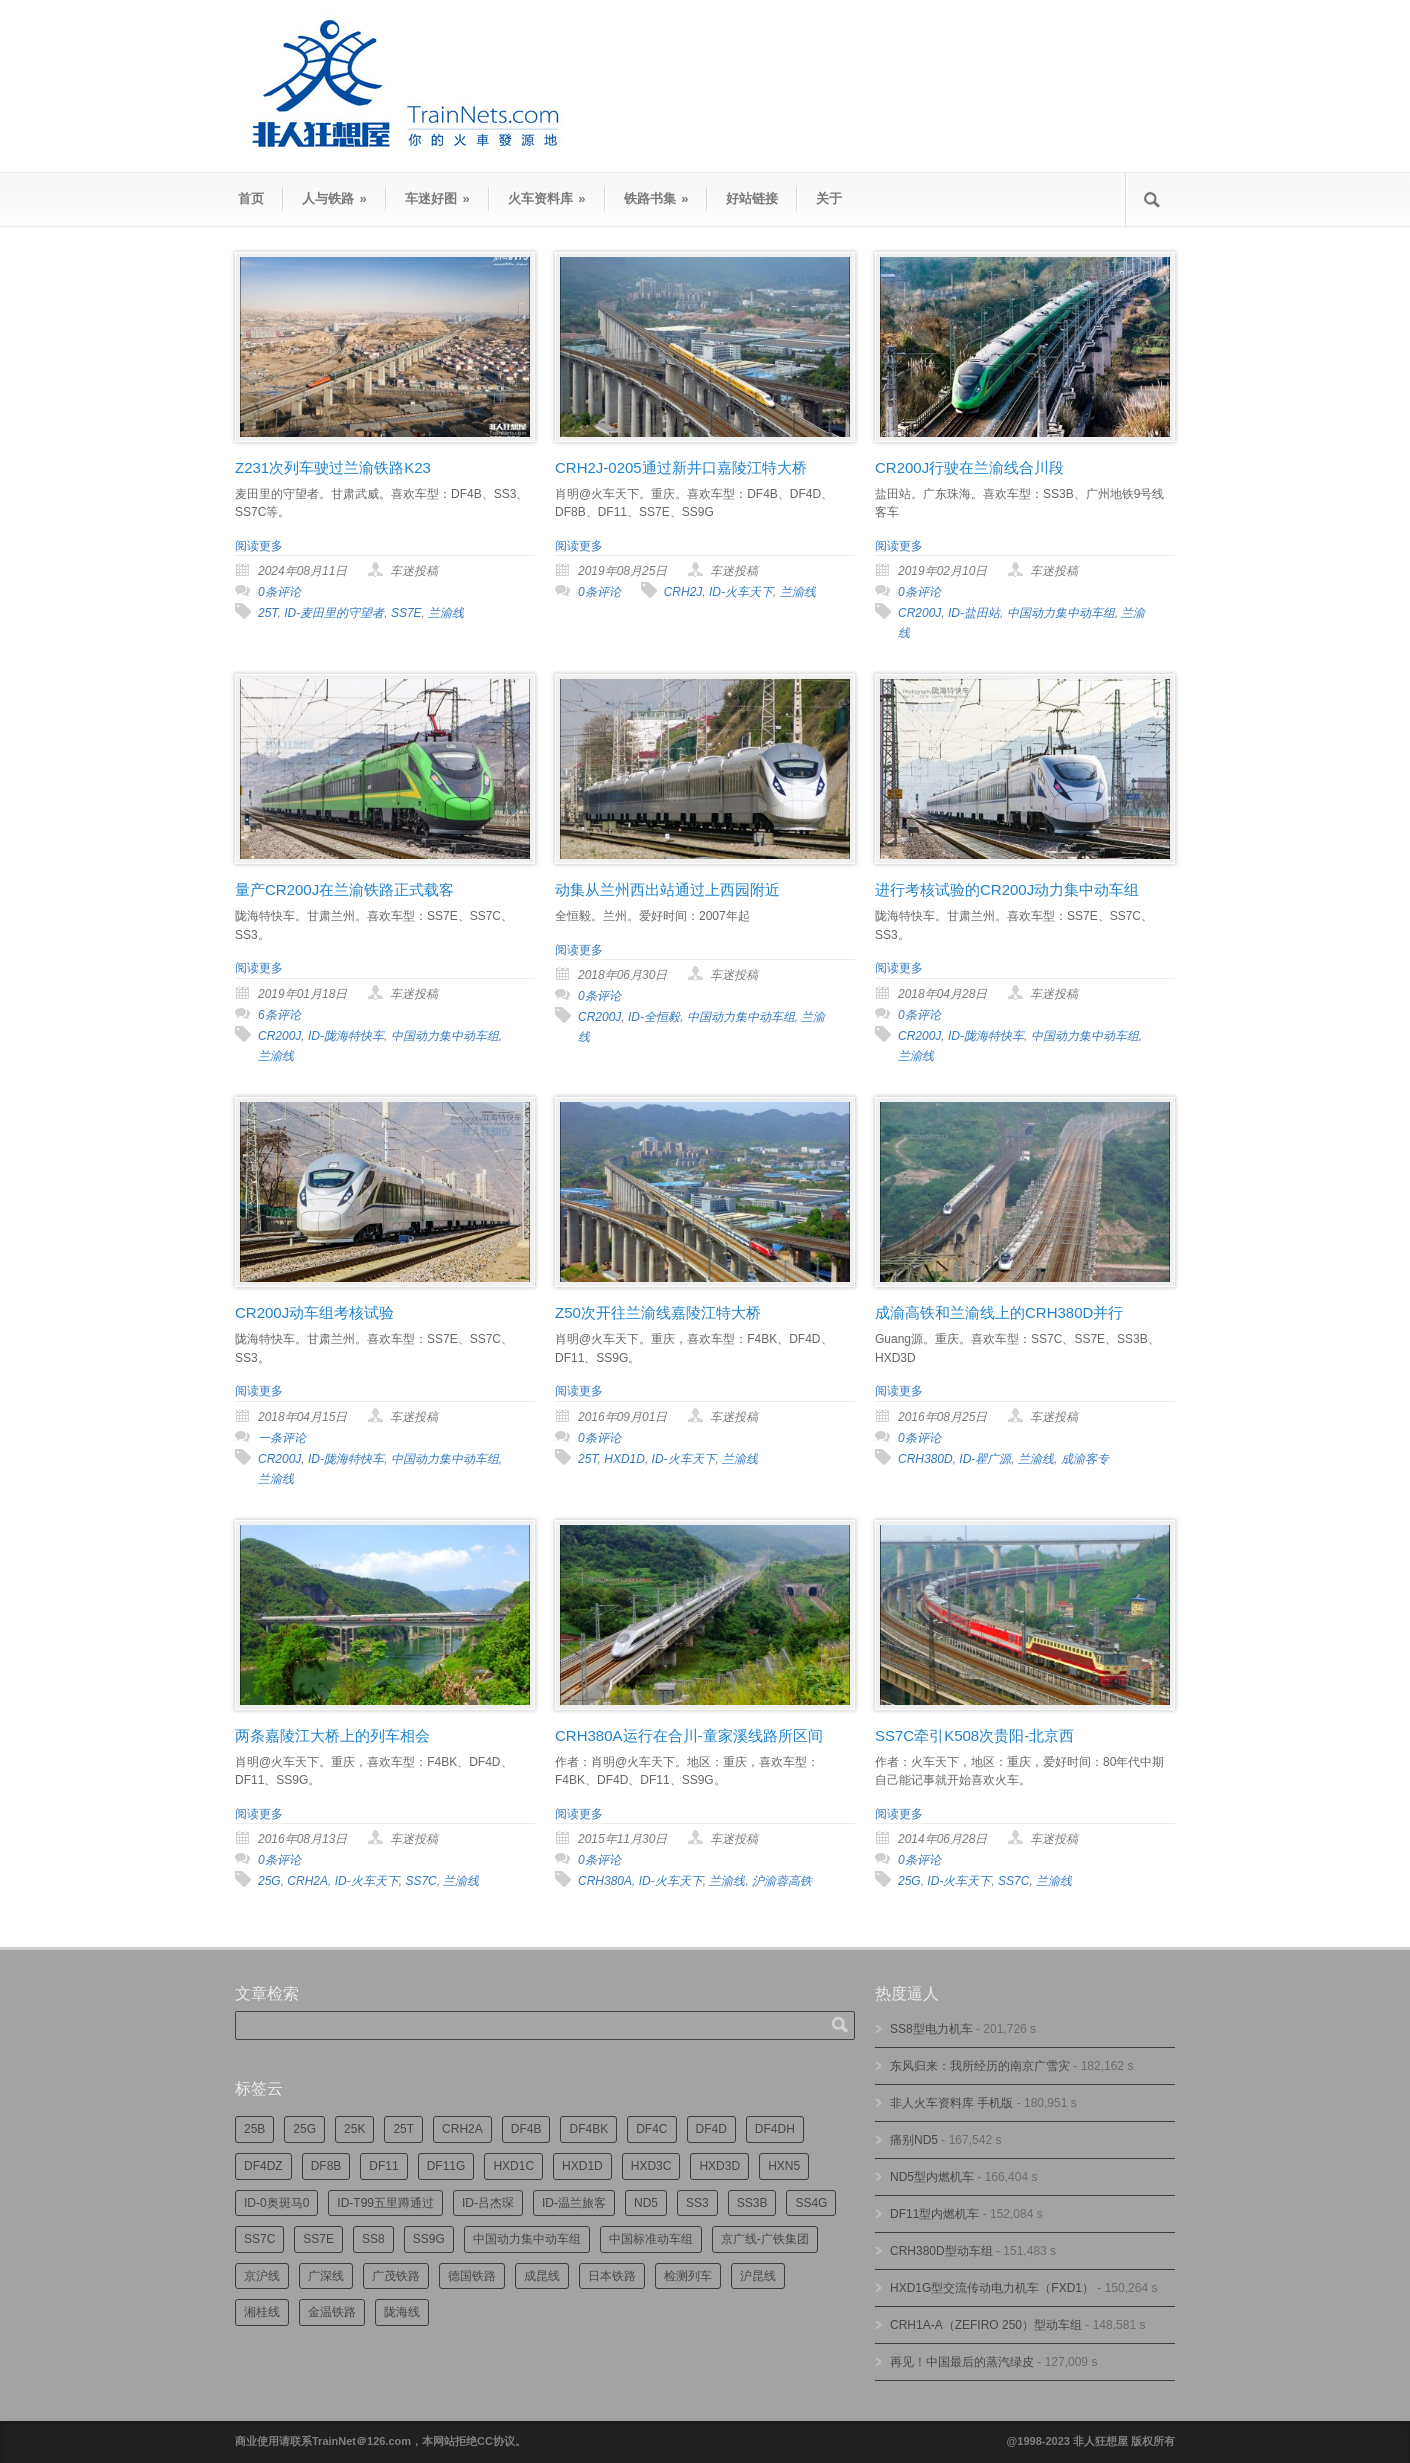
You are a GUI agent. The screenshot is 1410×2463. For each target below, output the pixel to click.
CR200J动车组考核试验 (314, 1312)
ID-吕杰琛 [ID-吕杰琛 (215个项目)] (488, 2203)
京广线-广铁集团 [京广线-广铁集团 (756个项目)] (765, 2239)
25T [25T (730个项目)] (403, 2129)
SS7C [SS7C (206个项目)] (259, 2239)
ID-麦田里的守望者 (334, 613)
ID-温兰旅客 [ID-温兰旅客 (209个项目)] (574, 2203)
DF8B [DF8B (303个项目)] (326, 2166)
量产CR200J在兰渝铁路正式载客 (344, 889)
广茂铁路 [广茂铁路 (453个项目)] (396, 2276)
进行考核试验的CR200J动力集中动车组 (1007, 889)
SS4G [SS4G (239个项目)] (811, 2203)
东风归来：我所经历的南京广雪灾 (980, 2066)
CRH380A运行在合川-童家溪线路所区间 (689, 1735)
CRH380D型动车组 (941, 2251)
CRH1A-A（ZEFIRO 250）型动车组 (986, 2325)
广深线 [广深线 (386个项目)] (326, 2276)
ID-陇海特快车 (346, 1036)
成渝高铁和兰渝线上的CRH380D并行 (999, 1312)
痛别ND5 (914, 2140)
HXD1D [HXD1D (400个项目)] (582, 2166)
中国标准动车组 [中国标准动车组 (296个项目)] (651, 2239)
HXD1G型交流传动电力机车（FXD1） (992, 2288)
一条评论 (282, 1438)
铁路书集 (656, 198)
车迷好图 (437, 198)
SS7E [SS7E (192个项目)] (318, 2239)
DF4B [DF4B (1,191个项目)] (526, 2129)
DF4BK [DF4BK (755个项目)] (588, 2129)
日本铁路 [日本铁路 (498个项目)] (612, 2276)
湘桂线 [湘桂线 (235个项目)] (262, 2312)
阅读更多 (259, 546)
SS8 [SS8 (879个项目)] (373, 2239)
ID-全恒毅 (654, 1017)
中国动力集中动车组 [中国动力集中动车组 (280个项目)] (527, 2239)
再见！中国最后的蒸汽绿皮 (962, 2362)
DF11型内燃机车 (934, 2214)
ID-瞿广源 (985, 1459)
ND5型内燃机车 (932, 2177)
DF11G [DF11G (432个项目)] (446, 2166)
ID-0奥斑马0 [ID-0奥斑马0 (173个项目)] (276, 2203)
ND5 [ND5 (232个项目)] (646, 2203)
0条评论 (279, 592)
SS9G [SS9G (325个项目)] (429, 2239)
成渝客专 (1085, 1459)
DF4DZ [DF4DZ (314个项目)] (263, 2166)
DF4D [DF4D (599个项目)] (711, 2129)
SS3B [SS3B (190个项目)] (752, 2203)
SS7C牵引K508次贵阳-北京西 (974, 1735)
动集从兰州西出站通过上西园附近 (667, 889)
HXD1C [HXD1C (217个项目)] (513, 2166)
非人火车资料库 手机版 (951, 2103)
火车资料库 (547, 198)
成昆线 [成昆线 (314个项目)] (542, 2276)
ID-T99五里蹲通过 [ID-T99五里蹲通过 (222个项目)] (385, 2203)
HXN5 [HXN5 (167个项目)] (784, 2166)
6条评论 (279, 1015)
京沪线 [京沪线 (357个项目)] (262, 2276)
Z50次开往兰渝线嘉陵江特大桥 (658, 1312)
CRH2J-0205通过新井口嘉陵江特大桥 (681, 467)
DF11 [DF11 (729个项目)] (383, 2166)
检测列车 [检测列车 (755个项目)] (688, 2276)
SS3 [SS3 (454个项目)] (697, 2203)
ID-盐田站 (974, 613)
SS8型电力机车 (931, 2029)
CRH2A (307, 1881)
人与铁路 (334, 198)
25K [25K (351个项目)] (354, 2129)
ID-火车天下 (741, 592)
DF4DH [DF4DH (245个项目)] (775, 2129)
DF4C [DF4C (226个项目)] (651, 2129)
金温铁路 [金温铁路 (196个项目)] (332, 2312)
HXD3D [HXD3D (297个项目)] (719, 2166)
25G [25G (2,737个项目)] (304, 2129)
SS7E (406, 613)
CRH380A (605, 1881)
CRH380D (925, 1459)
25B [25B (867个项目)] (254, 2129)
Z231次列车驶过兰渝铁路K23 (333, 467)
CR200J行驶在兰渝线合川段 (969, 467)
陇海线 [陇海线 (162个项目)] (402, 2312)
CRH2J (683, 592)
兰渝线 (446, 613)
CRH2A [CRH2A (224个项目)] (462, 2129)
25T (268, 613)
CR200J (919, 613)
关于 (829, 198)
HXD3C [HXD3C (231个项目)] (651, 2166)
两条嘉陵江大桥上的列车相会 (332, 1735)
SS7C (420, 1881)
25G (269, 1881)
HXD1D (624, 1459)
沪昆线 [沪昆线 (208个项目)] (758, 2276)
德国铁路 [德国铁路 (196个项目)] (472, 2276)
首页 (251, 198)
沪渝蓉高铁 (782, 1881)
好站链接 (752, 198)
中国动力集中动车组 (1061, 613)
